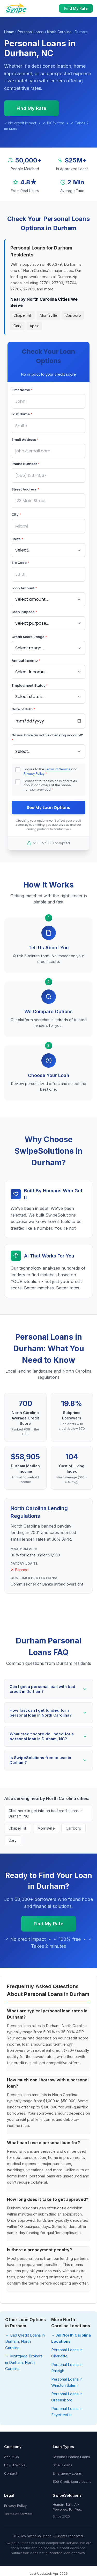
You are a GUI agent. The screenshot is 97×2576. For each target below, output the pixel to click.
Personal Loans (31, 32)
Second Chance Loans (71, 2457)
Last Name (22, 414)
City (16, 514)
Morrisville (48, 315)
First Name (22, 389)
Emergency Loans (67, 2473)
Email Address (25, 439)
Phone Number (26, 463)
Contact (10, 2473)
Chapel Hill (22, 315)
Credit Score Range (29, 636)
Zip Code (20, 562)
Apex (34, 326)
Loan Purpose (24, 611)
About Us (11, 2457)
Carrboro (73, 315)
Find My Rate (76, 8)
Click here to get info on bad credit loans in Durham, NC (46, 1813)
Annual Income (26, 660)
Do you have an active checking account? (47, 738)
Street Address (25, 489)
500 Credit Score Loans (72, 2481)
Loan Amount (24, 588)
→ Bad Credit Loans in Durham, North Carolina (25, 2341)
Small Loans (62, 2465)
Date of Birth (23, 709)
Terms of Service (57, 769)
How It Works (14, 2465)
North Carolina (59, 32)
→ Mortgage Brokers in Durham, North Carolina (24, 2362)
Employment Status (30, 685)
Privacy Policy (34, 773)
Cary (17, 326)
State (17, 539)
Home (9, 32)
